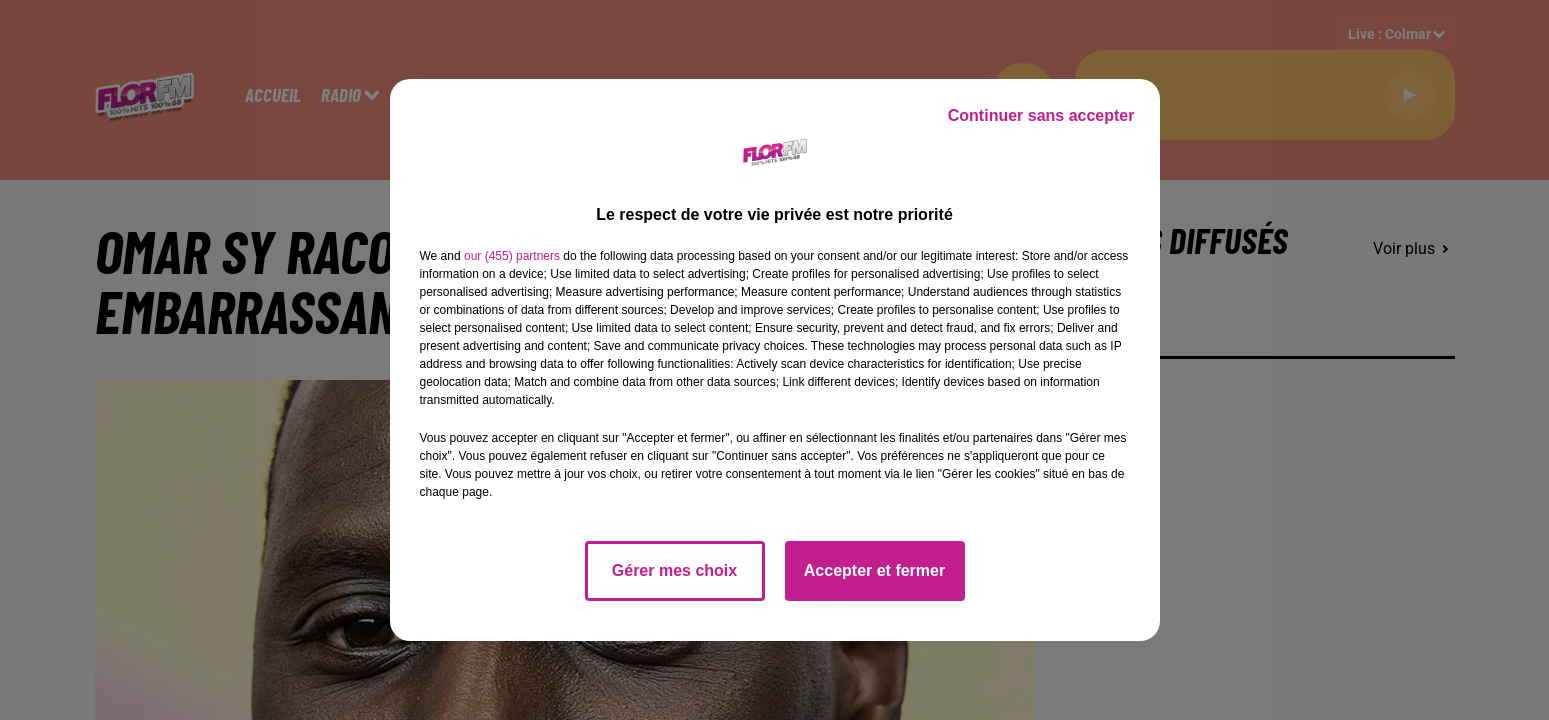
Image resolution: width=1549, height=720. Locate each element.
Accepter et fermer (874, 570)
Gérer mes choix (674, 570)
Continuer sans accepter (1041, 115)
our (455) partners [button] (512, 256)
